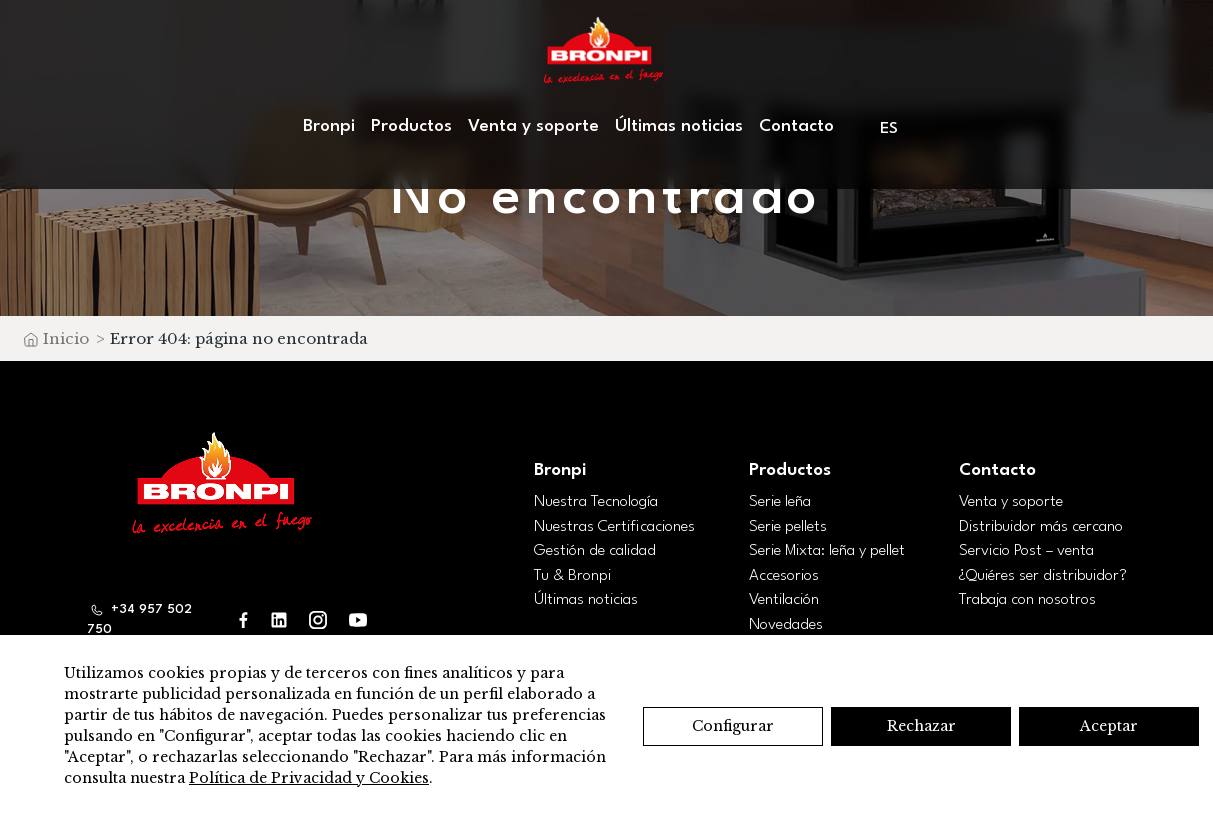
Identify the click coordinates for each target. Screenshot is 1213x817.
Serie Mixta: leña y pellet (827, 551)
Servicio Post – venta (1026, 551)
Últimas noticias (679, 126)
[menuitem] (890, 128)
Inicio (66, 338)
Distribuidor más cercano (1041, 527)
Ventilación (784, 600)
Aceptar (1109, 726)
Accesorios (784, 576)
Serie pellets (788, 527)
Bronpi (329, 126)
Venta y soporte (533, 126)
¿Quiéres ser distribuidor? (1043, 576)
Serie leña (780, 502)
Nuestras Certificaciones (614, 527)
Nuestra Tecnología (596, 502)
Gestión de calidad (595, 551)
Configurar (733, 726)
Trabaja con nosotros (1027, 600)
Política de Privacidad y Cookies (309, 778)
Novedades (786, 625)
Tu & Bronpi (572, 576)
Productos (411, 126)
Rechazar (921, 726)
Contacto (796, 126)
